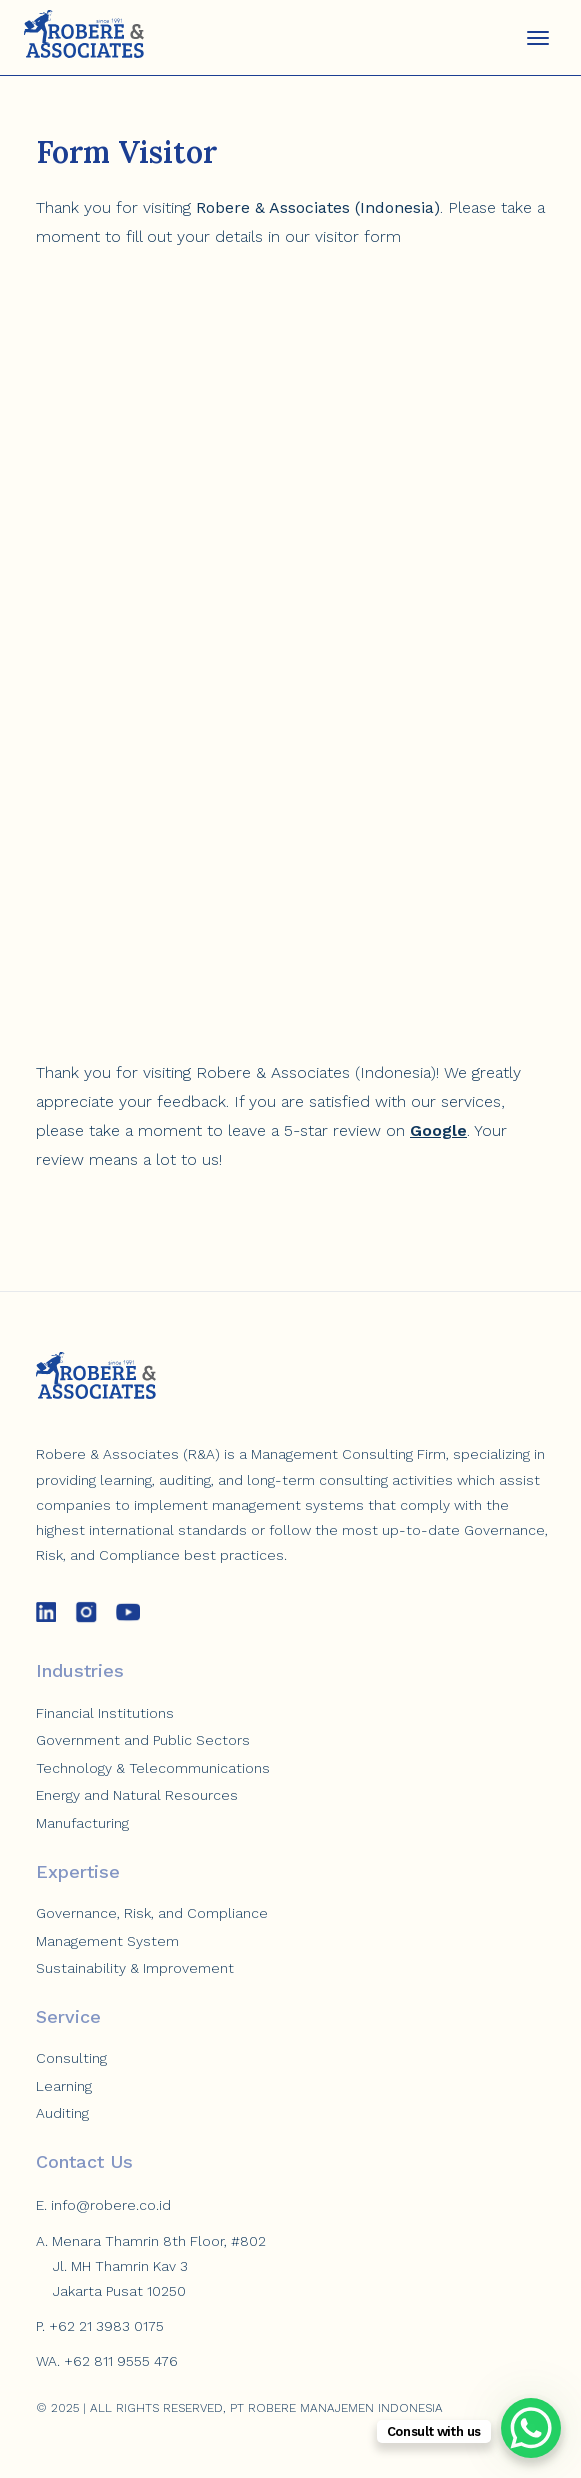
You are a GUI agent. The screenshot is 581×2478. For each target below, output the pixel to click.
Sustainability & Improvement (135, 1968)
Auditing (62, 2113)
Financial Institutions (105, 1713)
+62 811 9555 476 (121, 2361)
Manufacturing (82, 1823)
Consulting (71, 2058)
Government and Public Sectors (143, 1740)
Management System (107, 1941)
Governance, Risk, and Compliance (152, 1913)
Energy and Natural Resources (137, 1795)
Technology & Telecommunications (153, 1768)
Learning (64, 2086)
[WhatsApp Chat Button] (531, 2428)
